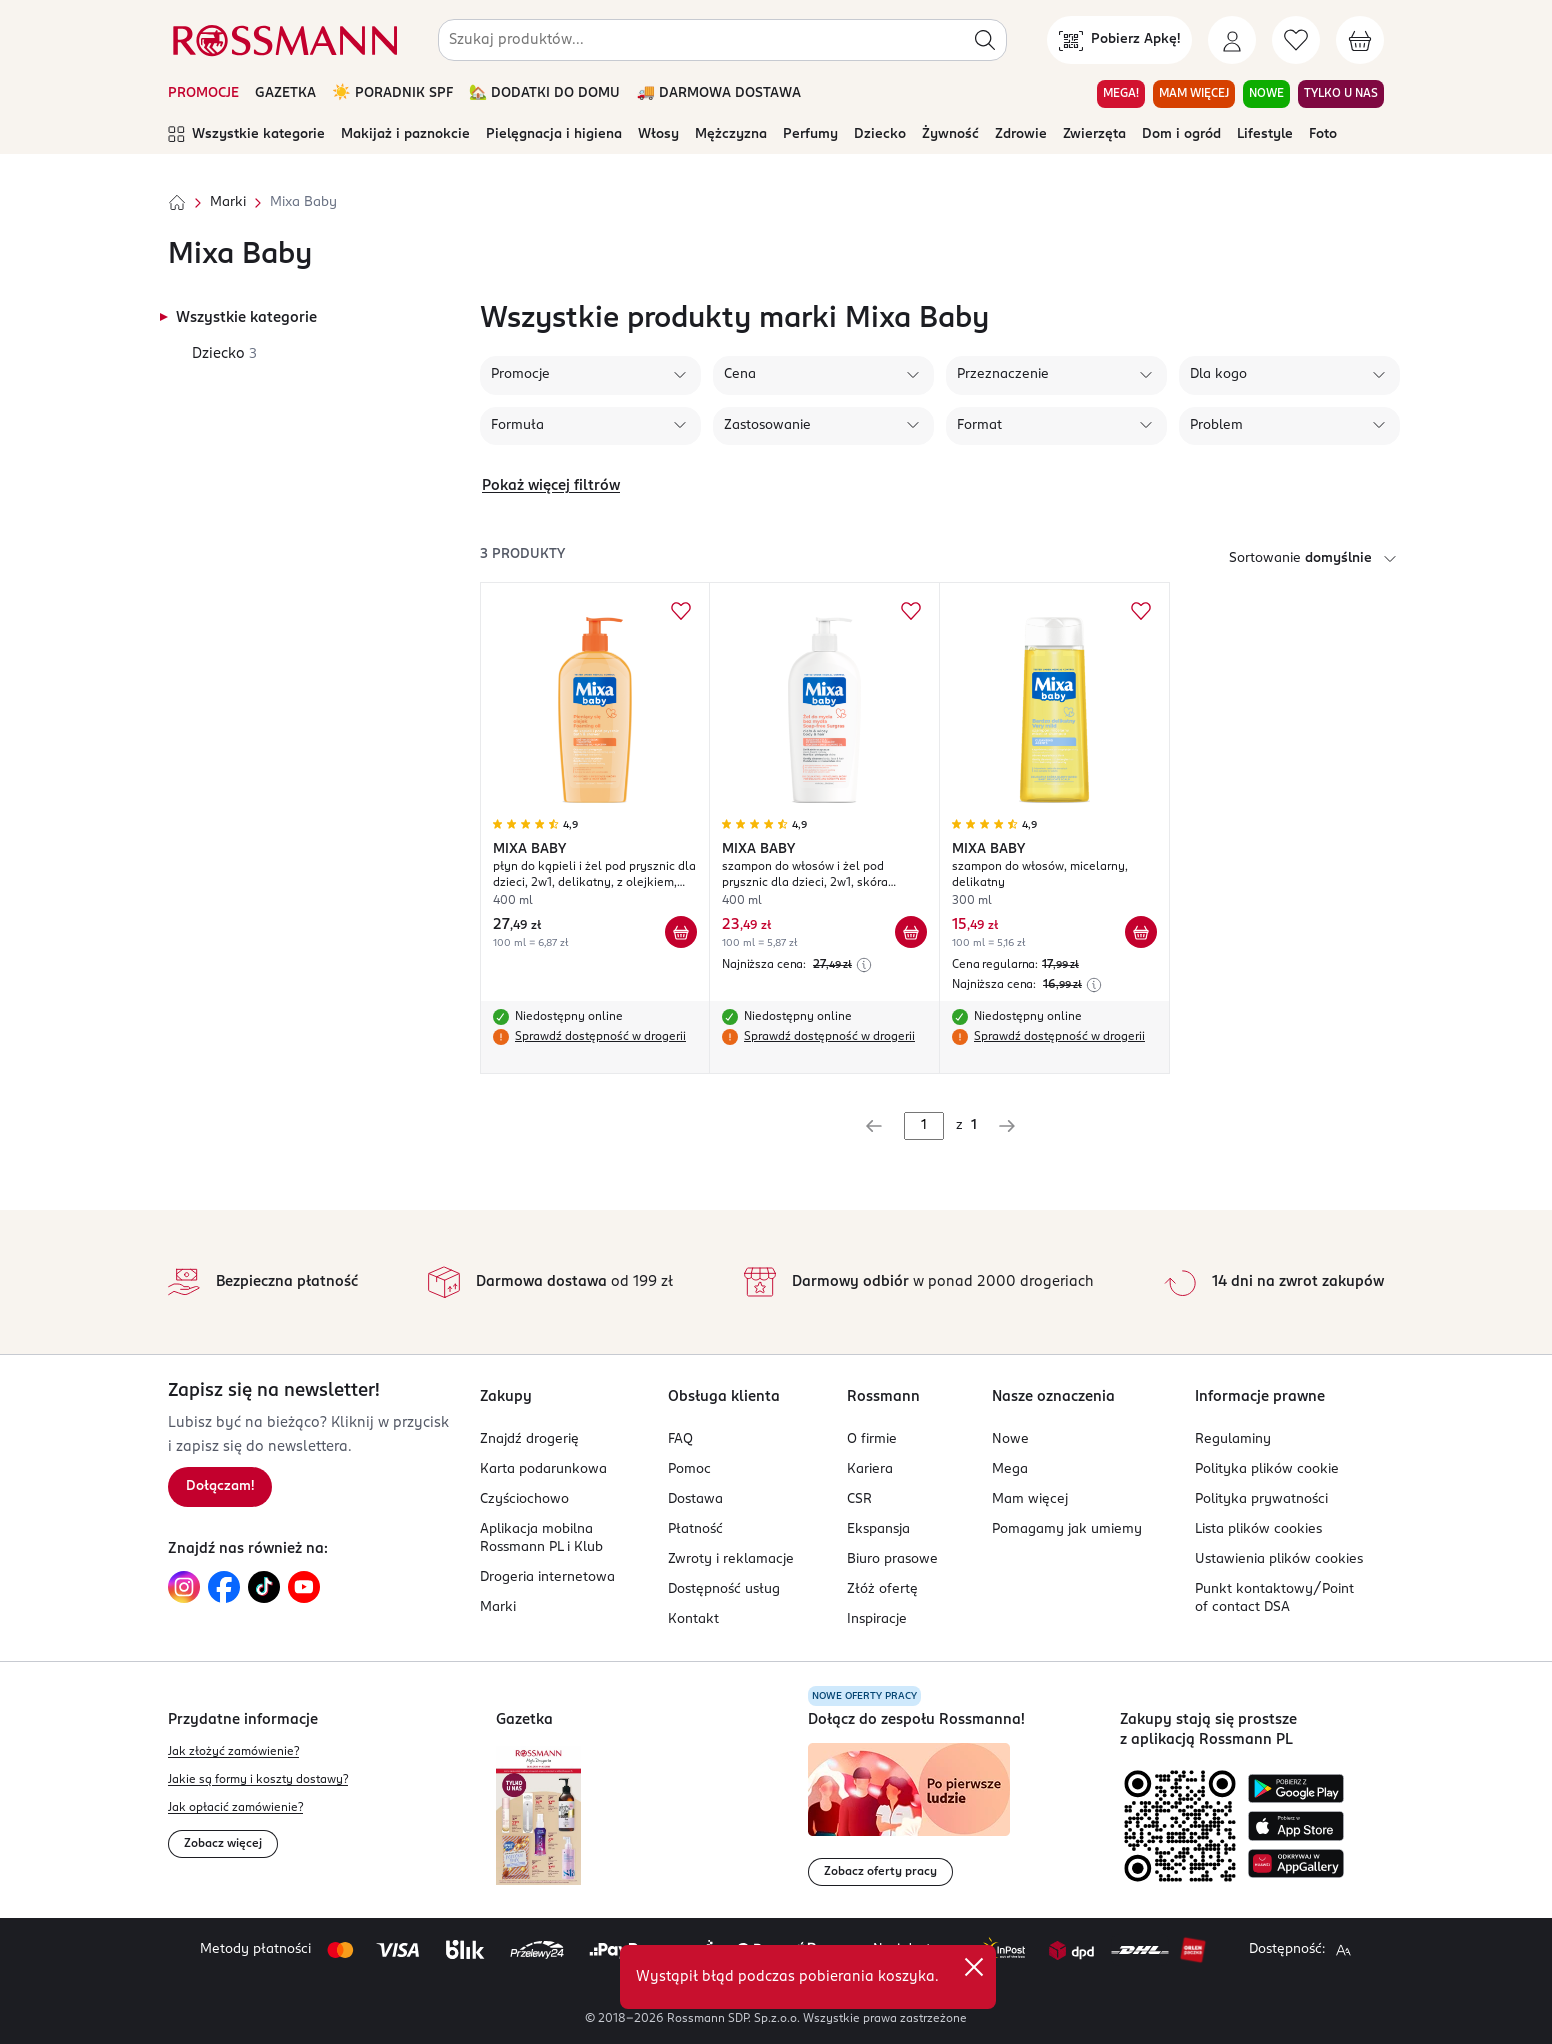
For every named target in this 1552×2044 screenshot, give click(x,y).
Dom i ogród (1181, 134)
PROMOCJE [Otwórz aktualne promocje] (203, 93)
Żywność (950, 134)
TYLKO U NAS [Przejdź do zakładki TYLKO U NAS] (1341, 94)
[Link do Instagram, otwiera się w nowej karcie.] (184, 1587)
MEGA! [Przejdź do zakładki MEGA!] (1121, 94)
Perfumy (810, 134)
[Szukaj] (985, 40)
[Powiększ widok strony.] (1343, 1950)
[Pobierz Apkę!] (1119, 40)
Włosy (658, 134)
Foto (1323, 134)
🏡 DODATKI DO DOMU (545, 93)
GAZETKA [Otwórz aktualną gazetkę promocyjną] (285, 93)
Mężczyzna (731, 134)
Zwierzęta (1094, 134)
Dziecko (880, 134)
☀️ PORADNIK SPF (392, 93)
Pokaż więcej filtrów (551, 486)
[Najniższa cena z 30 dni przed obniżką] (864, 965)
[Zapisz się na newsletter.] (220, 1487)
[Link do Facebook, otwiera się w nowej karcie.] (224, 1587)
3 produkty (522, 554)
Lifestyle (1265, 134)
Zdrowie (1021, 134)
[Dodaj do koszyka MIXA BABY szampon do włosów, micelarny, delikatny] (1141, 932)
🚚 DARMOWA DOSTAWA (718, 93)
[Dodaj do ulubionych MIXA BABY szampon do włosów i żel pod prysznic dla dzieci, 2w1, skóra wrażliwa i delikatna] (911, 611)
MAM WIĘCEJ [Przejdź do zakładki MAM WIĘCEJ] (1194, 94)
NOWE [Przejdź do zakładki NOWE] (1266, 94)
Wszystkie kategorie (246, 135)
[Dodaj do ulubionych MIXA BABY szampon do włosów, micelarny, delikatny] (1141, 611)
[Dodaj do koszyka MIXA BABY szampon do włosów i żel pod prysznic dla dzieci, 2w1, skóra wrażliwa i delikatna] (911, 932)
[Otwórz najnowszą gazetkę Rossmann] (538, 1815)
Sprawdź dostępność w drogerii (600, 1037)
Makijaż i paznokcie (405, 134)
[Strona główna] (177, 203)
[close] (974, 1967)
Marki (228, 202)
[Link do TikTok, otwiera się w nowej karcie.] (264, 1587)
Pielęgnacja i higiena (554, 134)
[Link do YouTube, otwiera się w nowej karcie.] (304, 1587)
